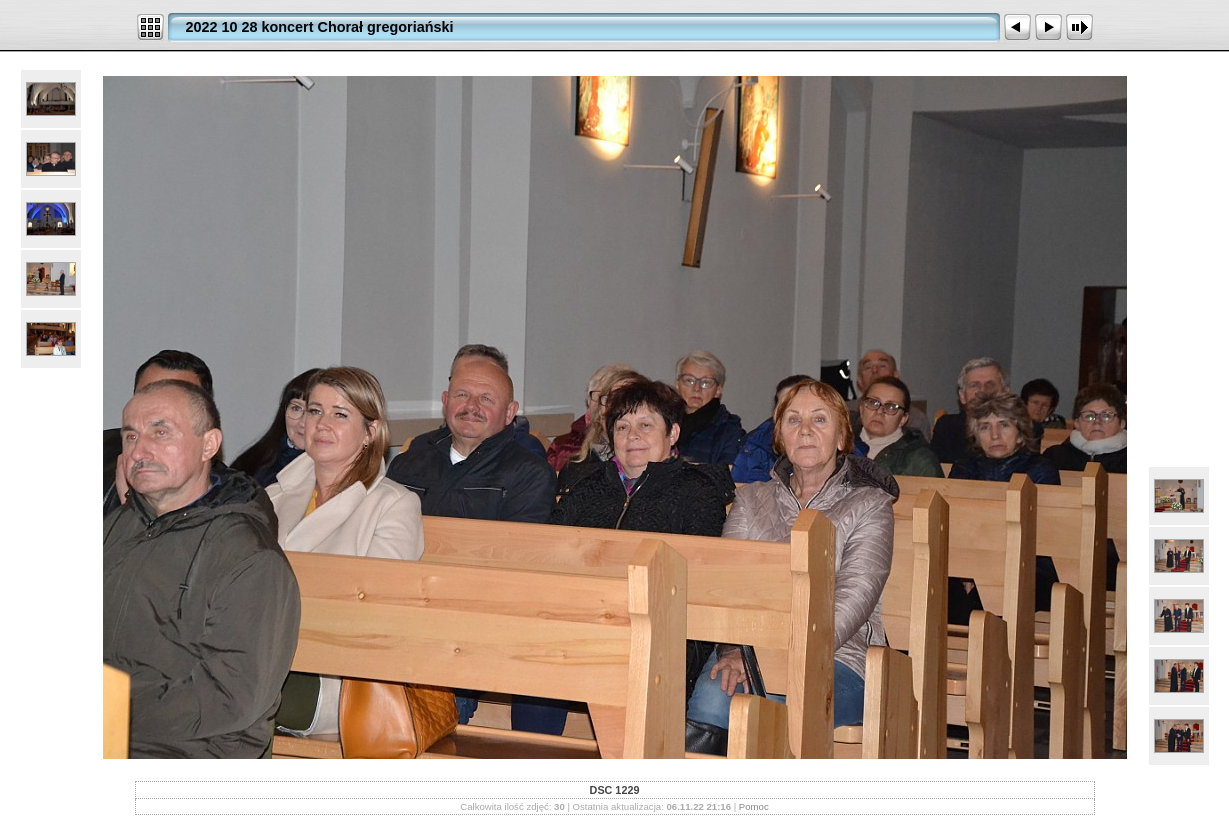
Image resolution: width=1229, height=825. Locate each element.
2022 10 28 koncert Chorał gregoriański (320, 27)
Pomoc (754, 806)
